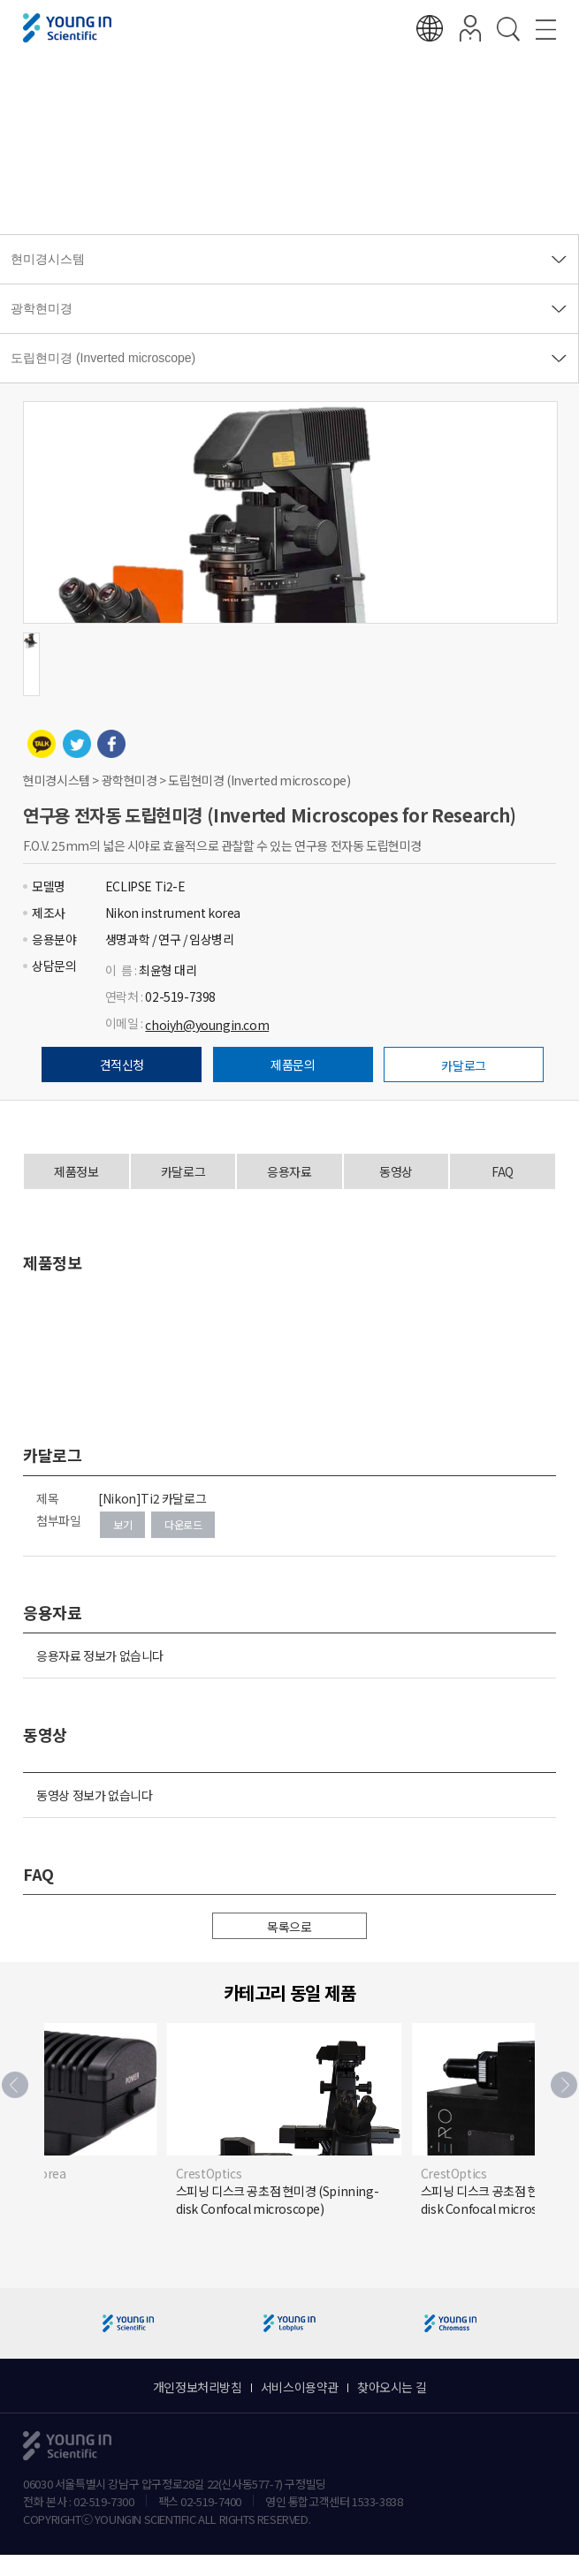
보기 (122, 1524)
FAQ (502, 1171)
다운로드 (183, 1524)
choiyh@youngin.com (207, 1025)
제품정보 (76, 1171)
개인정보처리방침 (197, 2387)
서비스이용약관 (300, 2387)
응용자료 (289, 1171)
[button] (564, 2085)
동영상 (396, 1171)
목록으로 (289, 1927)
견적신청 (122, 1064)
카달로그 (463, 1065)
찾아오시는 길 (391, 2387)
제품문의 (292, 1064)
